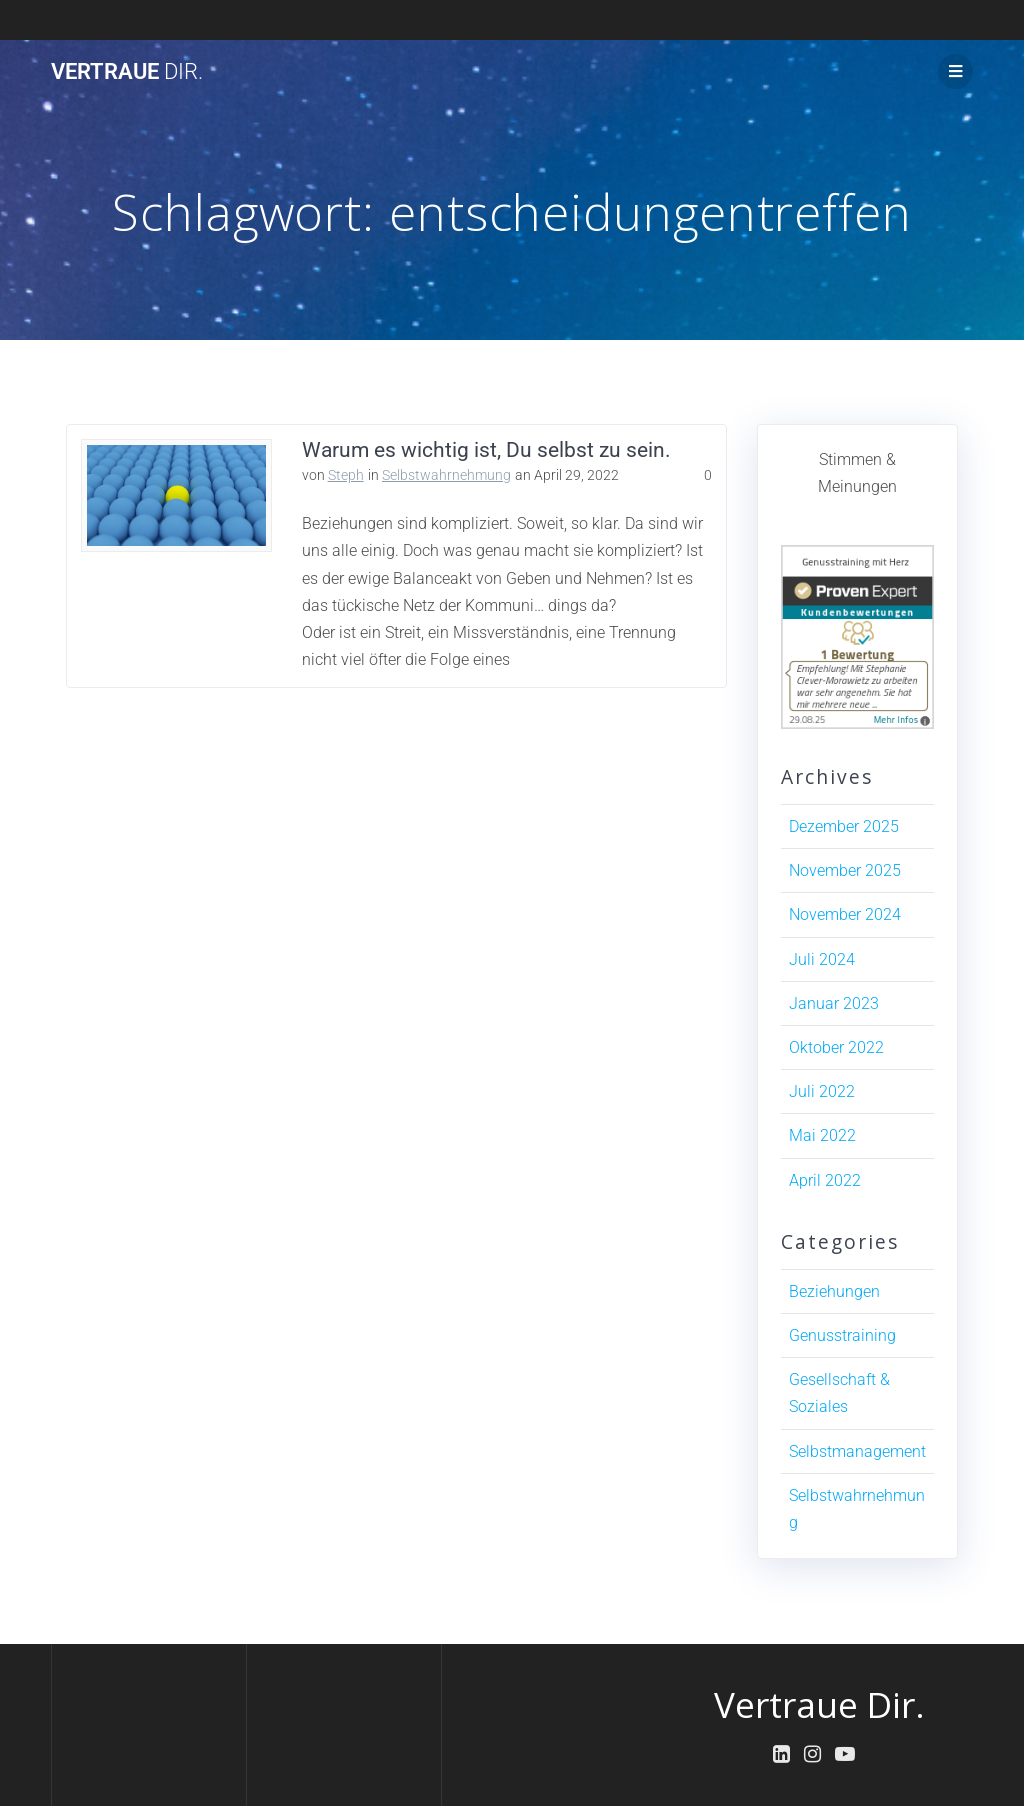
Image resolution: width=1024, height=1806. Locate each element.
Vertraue (127, 71)
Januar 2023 (834, 1003)
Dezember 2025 (844, 826)
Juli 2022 (822, 1091)
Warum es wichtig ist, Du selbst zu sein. (486, 450)
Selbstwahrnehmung (446, 475)
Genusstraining (842, 1335)
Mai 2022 (822, 1135)
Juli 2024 (822, 959)
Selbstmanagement (857, 1451)
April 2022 (825, 1180)
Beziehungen (834, 1291)
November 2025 (845, 870)
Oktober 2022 (836, 1047)
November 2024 (845, 914)
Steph (346, 475)
